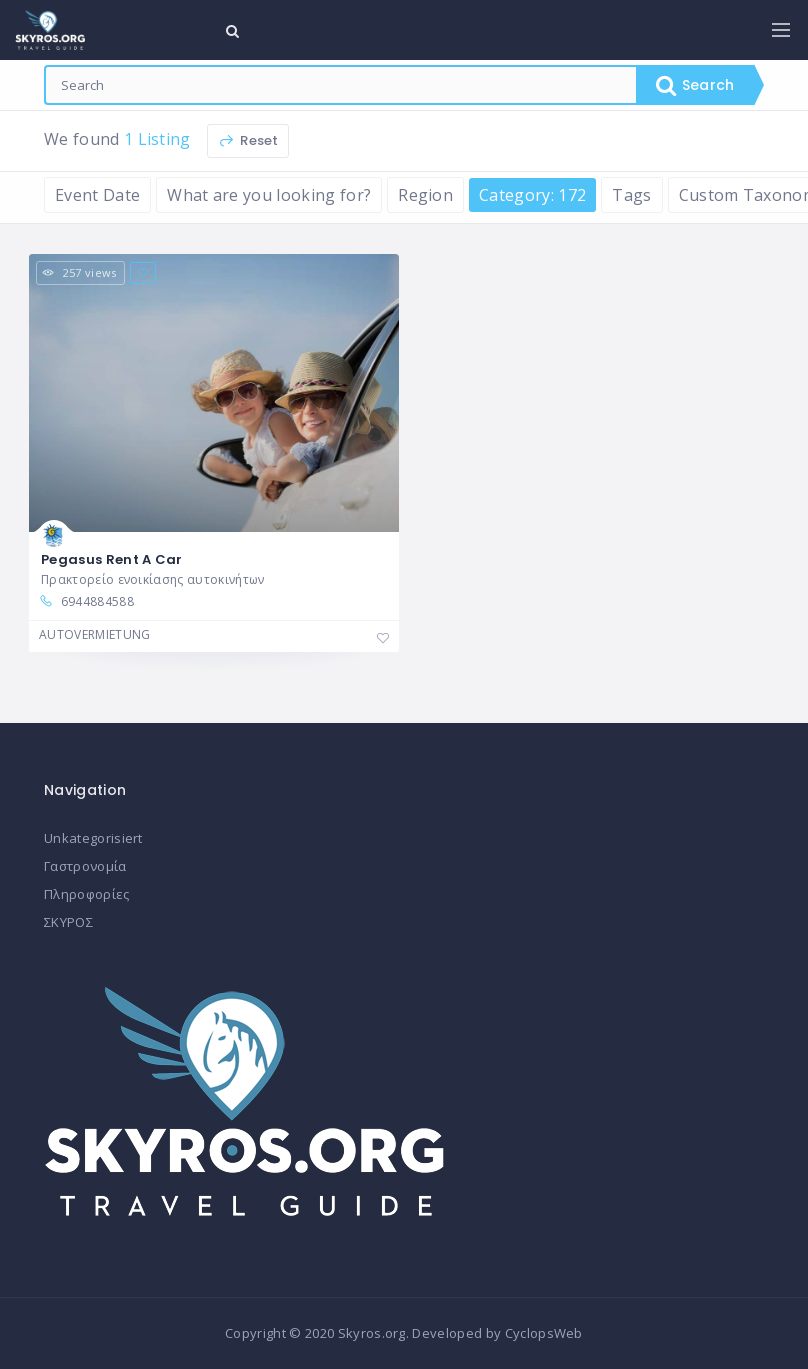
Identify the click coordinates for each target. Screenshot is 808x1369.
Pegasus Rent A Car (112, 559)
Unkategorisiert (93, 838)
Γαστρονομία (85, 866)
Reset (248, 140)
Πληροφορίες (87, 894)
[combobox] (341, 85)
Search (695, 85)
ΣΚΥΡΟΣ (68, 922)
